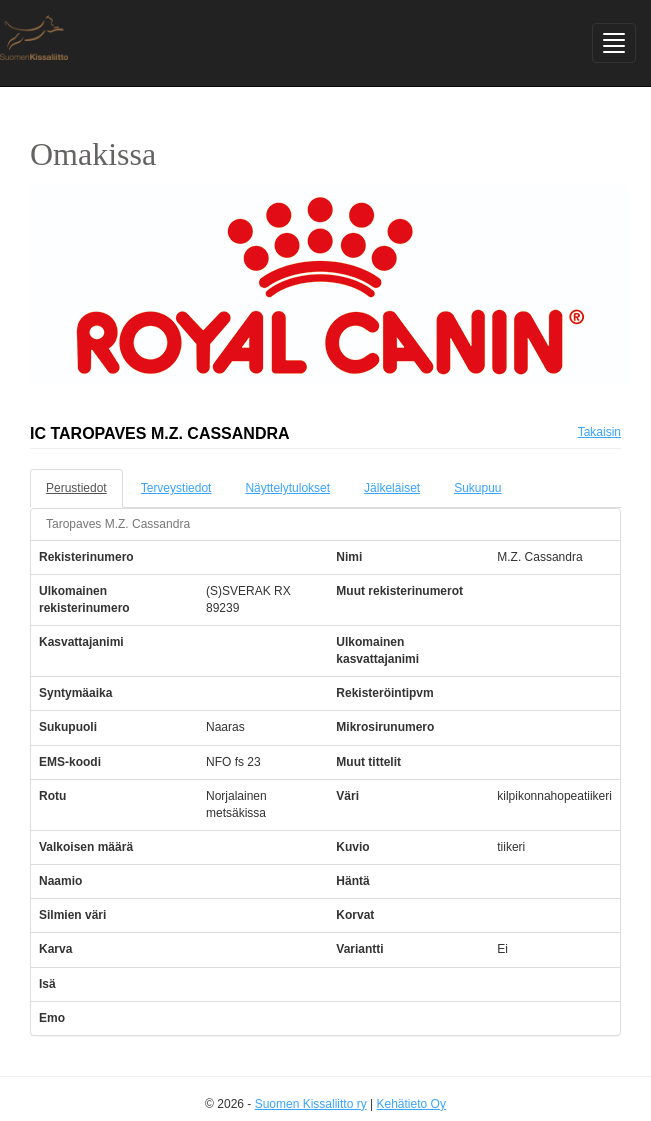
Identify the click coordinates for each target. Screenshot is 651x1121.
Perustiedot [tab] (76, 488)
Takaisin (599, 432)
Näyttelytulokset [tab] (287, 488)
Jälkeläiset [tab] (392, 488)
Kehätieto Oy (411, 1104)
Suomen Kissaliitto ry (311, 1104)
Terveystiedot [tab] (176, 488)
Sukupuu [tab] (477, 488)
